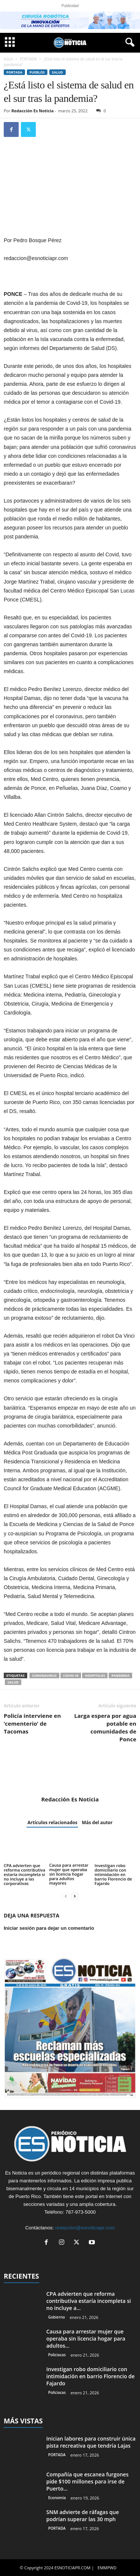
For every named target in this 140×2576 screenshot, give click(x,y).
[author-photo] (70, 1774)
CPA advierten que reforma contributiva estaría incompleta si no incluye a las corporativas (24, 1874)
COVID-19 (71, 1675)
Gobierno (56, 2317)
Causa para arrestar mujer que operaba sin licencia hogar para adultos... (85, 2338)
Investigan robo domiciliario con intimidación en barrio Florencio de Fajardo (113, 1874)
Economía (57, 2497)
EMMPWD (106, 2567)
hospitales (95, 1675)
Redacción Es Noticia (33, 110)
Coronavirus (44, 1675)
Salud (57, 72)
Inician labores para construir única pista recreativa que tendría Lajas (91, 2442)
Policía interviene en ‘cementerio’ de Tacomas (32, 1723)
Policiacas (57, 2354)
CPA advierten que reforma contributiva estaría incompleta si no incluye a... (88, 2300)
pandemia (120, 1675)
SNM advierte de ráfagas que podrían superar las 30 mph (82, 2515)
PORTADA (28, 59)
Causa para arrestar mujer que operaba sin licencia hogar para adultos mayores (68, 1874)
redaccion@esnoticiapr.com (85, 2227)
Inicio (8, 59)
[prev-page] (65, 1896)
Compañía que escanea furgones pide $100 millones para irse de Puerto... (87, 2481)
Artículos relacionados (52, 1822)
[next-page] (74, 1896)
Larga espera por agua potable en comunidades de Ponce (105, 1727)
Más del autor (97, 1822)
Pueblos (37, 72)
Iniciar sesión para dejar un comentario (49, 1928)
